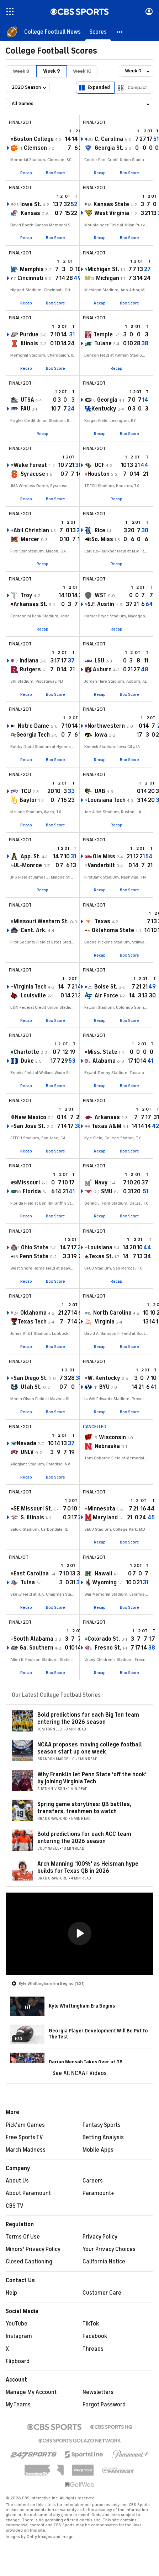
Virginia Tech (30, 987)
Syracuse (33, 474)
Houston (99, 474)
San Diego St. (31, 1378)
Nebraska (107, 1446)
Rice (100, 530)
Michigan (107, 278)
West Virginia (111, 213)
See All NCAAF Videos (79, 2073)
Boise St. (105, 987)
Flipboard (18, 2361)
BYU (104, 1387)
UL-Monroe (28, 865)
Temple (103, 334)
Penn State (34, 1256)
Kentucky (103, 409)
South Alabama (33, 1639)
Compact (137, 87)
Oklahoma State (113, 930)
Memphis (32, 269)
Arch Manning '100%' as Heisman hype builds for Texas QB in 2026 (87, 1867)
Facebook (95, 2336)
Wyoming (104, 1582)
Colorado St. (104, 1639)
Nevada (26, 1443)
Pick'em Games (25, 2125)
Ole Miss (104, 856)
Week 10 (82, 71)
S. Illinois (32, 1517)
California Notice (104, 2261)
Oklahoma (33, 1313)
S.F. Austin (101, 604)
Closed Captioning (29, 2261)
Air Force (106, 995)
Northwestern (106, 726)
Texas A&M (106, 1126)
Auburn (102, 669)
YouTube (16, 2323)
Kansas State (111, 204)
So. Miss (102, 539)
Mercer (30, 539)
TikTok (91, 2323)
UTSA (27, 400)
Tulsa (28, 1582)
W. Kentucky (104, 1378)
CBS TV (14, 2205)
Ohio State (34, 1247)
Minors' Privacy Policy (33, 2249)
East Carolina (31, 1573)
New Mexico (30, 1117)
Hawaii (103, 1573)
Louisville (33, 995)
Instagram (19, 2336)
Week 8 (21, 71)
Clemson (35, 148)
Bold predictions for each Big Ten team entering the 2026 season (88, 1718)
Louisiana (100, 1247)
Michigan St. (103, 269)
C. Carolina (109, 139)
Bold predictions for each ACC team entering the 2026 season (84, 1837)
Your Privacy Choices (109, 2249)
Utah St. (31, 1387)
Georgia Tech (33, 735)
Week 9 (51, 71)
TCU (26, 791)
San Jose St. (29, 1126)
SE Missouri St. (33, 1509)
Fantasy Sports (102, 2125)
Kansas (30, 213)
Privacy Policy (100, 2236)
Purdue (29, 334)
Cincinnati (30, 278)
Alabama (104, 1061)
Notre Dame (33, 726)
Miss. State (102, 1052)
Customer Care (102, 2292)
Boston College (34, 139)
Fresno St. (108, 1648)
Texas (102, 921)
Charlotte (26, 1052)
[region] (79, 1934)
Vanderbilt (101, 865)
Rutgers (30, 669)
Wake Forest (30, 465)
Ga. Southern (36, 1648)
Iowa (101, 735)
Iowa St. (30, 204)
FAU (25, 409)
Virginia (105, 1322)
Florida (32, 1191)
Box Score (55, 172)
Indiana (29, 661)
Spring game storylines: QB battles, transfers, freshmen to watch (84, 1808)
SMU (106, 1191)
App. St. (31, 856)
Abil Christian (31, 530)
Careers (93, 2180)
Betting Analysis (103, 2137)
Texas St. (101, 1256)
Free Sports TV (24, 2137)
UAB (100, 791)
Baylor (28, 800)
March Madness (26, 2149)
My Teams (18, 2404)
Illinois (29, 343)
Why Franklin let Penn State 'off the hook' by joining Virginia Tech (92, 1778)
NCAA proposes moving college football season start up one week (89, 1748)
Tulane (103, 343)
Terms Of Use (23, 2236)
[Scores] (98, 32)
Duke (27, 1061)
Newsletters (98, 2392)
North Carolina (112, 1313)
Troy (26, 595)
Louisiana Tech (107, 800)
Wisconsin (112, 1437)
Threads (93, 2348)
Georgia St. (109, 148)
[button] (120, 32)
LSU (99, 661)
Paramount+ (98, 2193)
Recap (26, 172)
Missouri (28, 1182)
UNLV (27, 1452)
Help (11, 2292)
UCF (100, 465)
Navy (101, 1182)
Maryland (105, 1517)
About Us (17, 2180)
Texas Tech (32, 1322)
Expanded (99, 87)
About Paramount (28, 2193)
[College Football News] (52, 32)
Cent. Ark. (34, 930)
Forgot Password (104, 2404)
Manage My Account (31, 2392)
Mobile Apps (98, 2149)
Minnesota (101, 1509)
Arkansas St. (30, 604)
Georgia (107, 400)
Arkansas (107, 1117)
